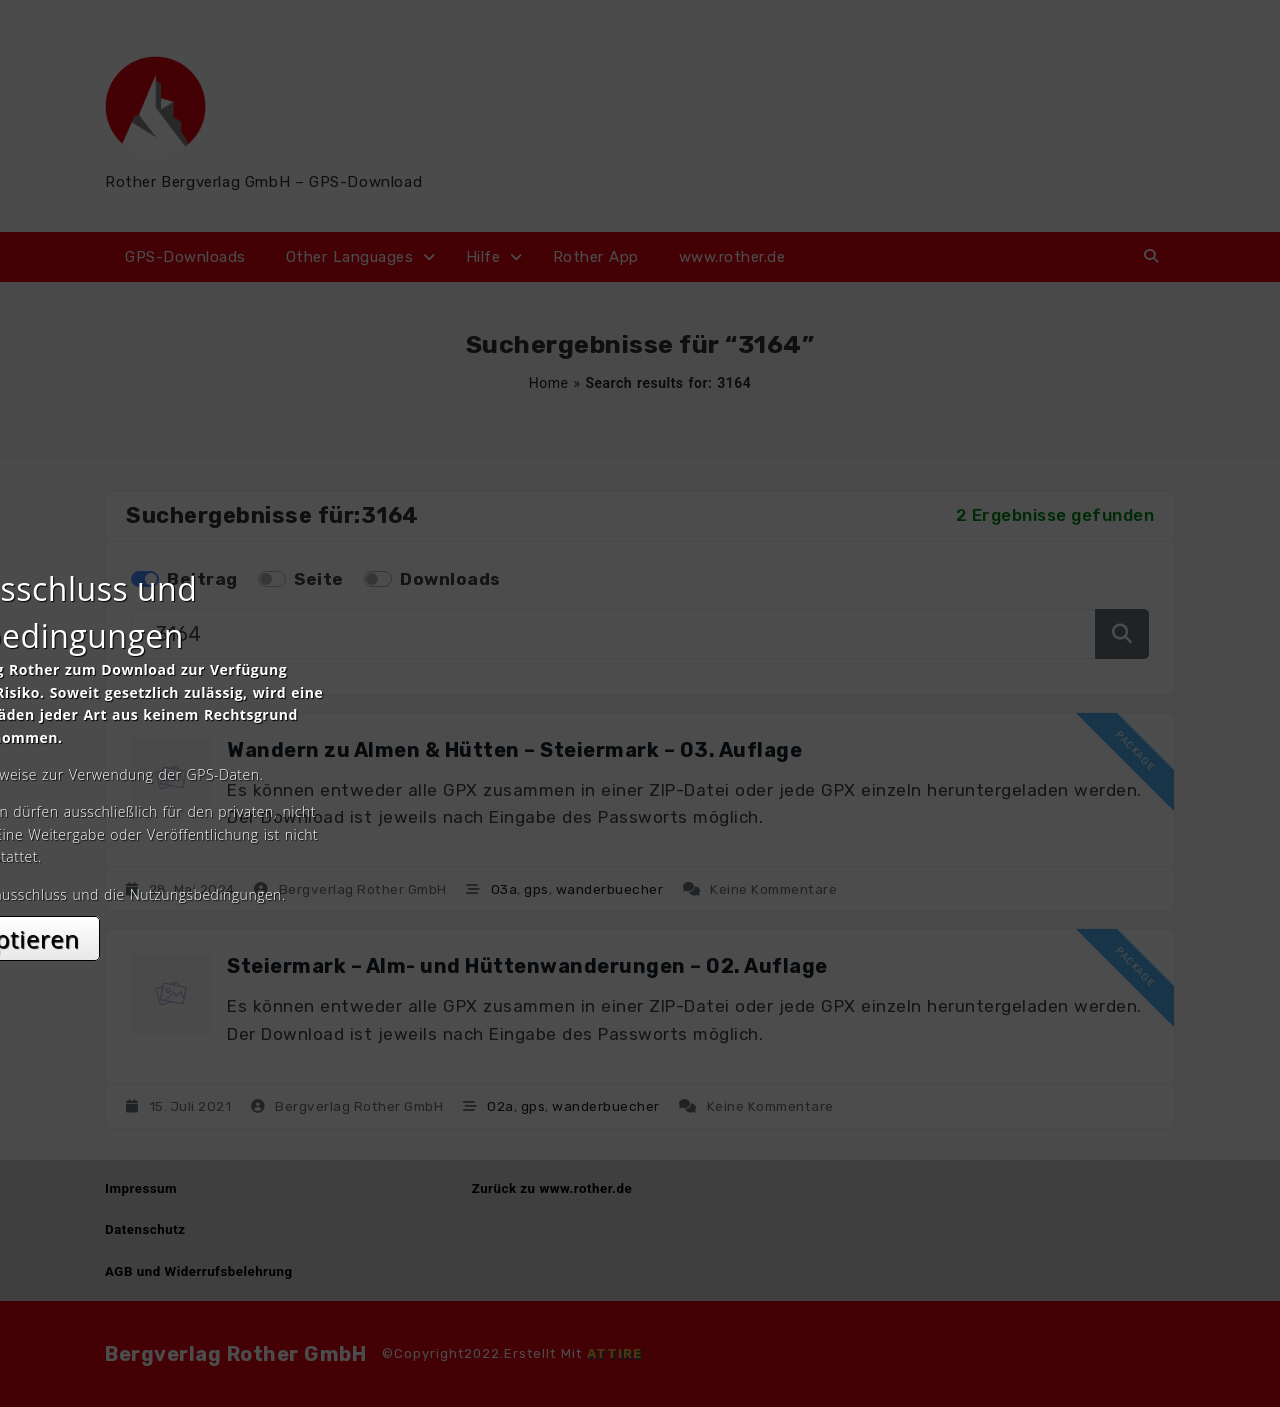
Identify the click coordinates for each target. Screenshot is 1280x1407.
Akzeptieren (640, 881)
